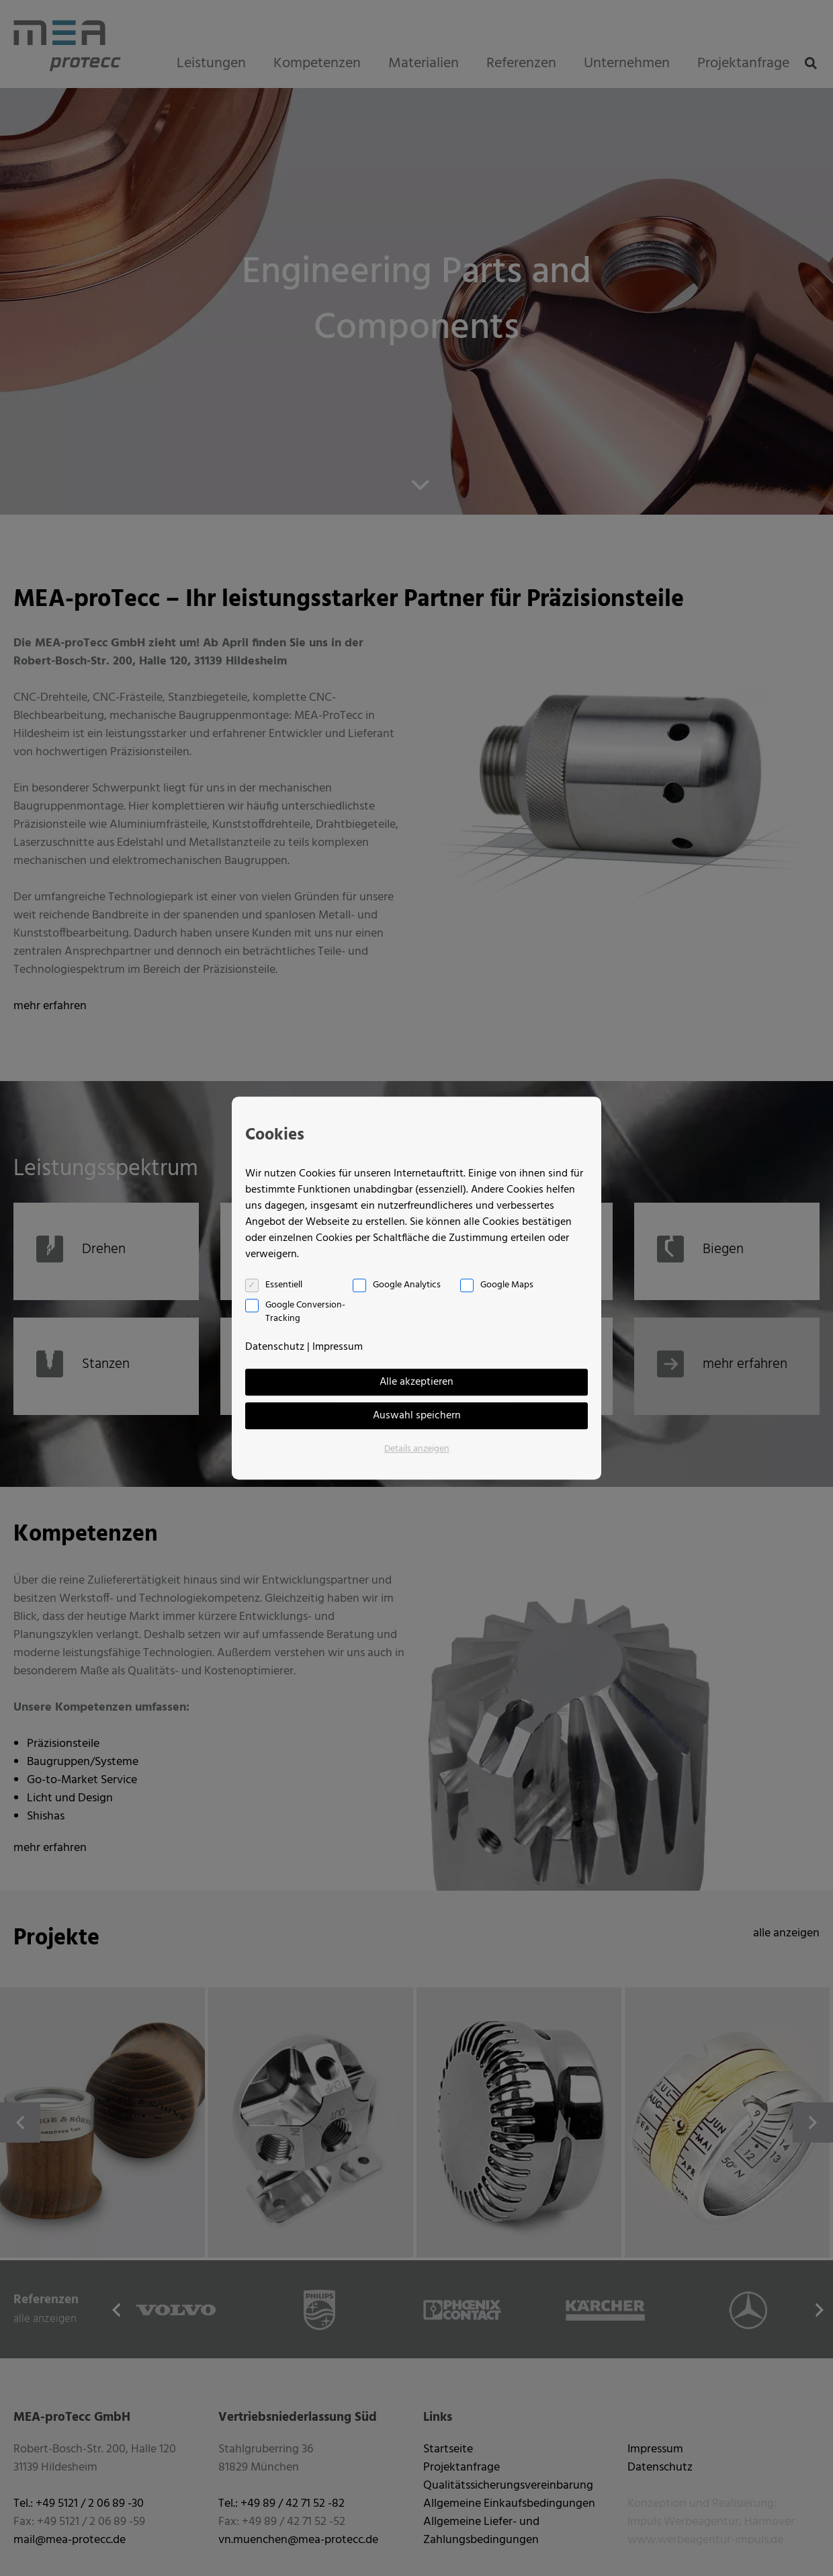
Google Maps (506, 1285)
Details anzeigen (416, 1449)
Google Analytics (407, 1285)
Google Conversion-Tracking (305, 1312)
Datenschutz (274, 1347)
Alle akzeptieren (416, 1382)
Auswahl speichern (417, 1415)
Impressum (337, 1347)
